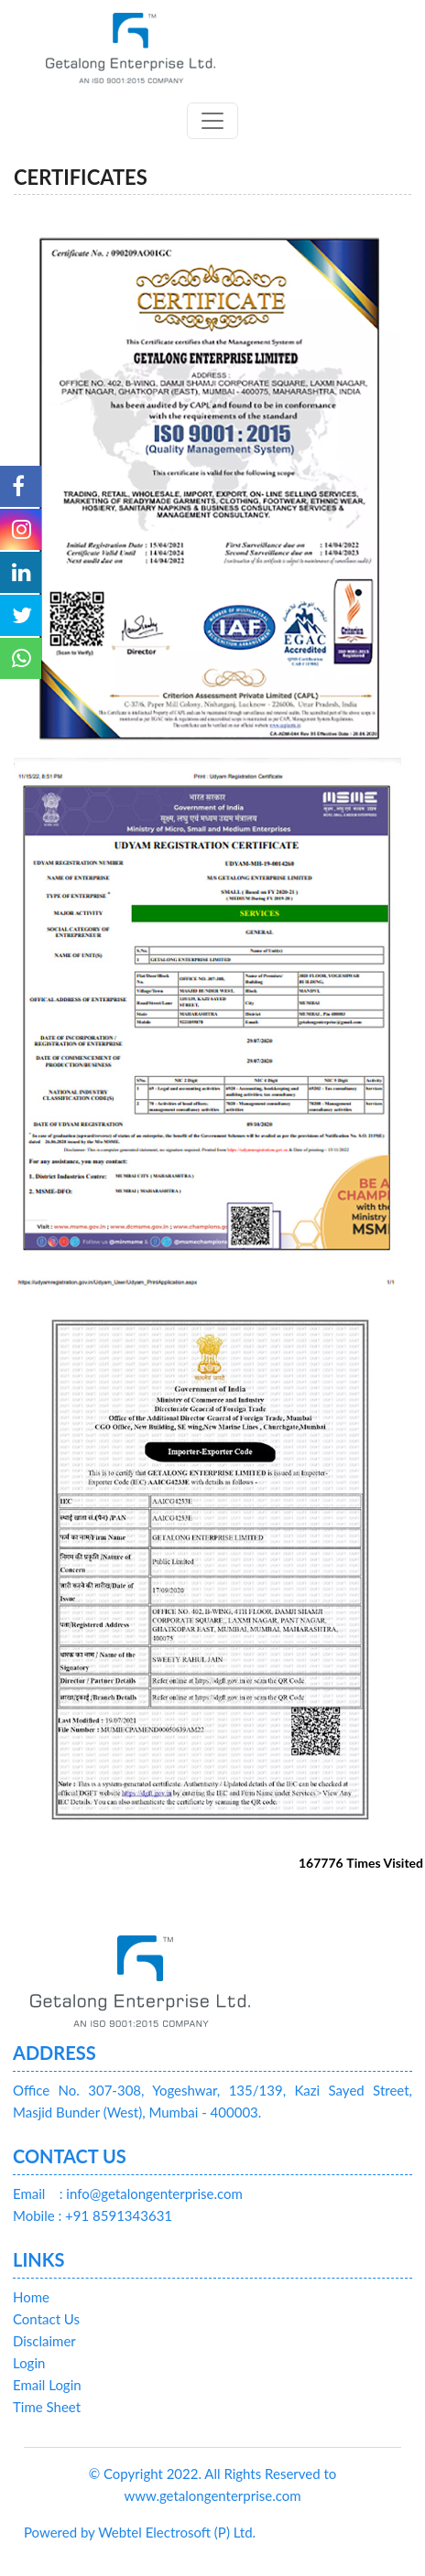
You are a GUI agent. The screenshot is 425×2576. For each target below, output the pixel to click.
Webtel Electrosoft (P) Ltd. (177, 2532)
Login (29, 2363)
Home (31, 2297)
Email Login (47, 2385)
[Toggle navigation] (212, 120)
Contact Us (46, 2319)
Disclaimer (44, 2341)
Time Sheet (47, 2406)
